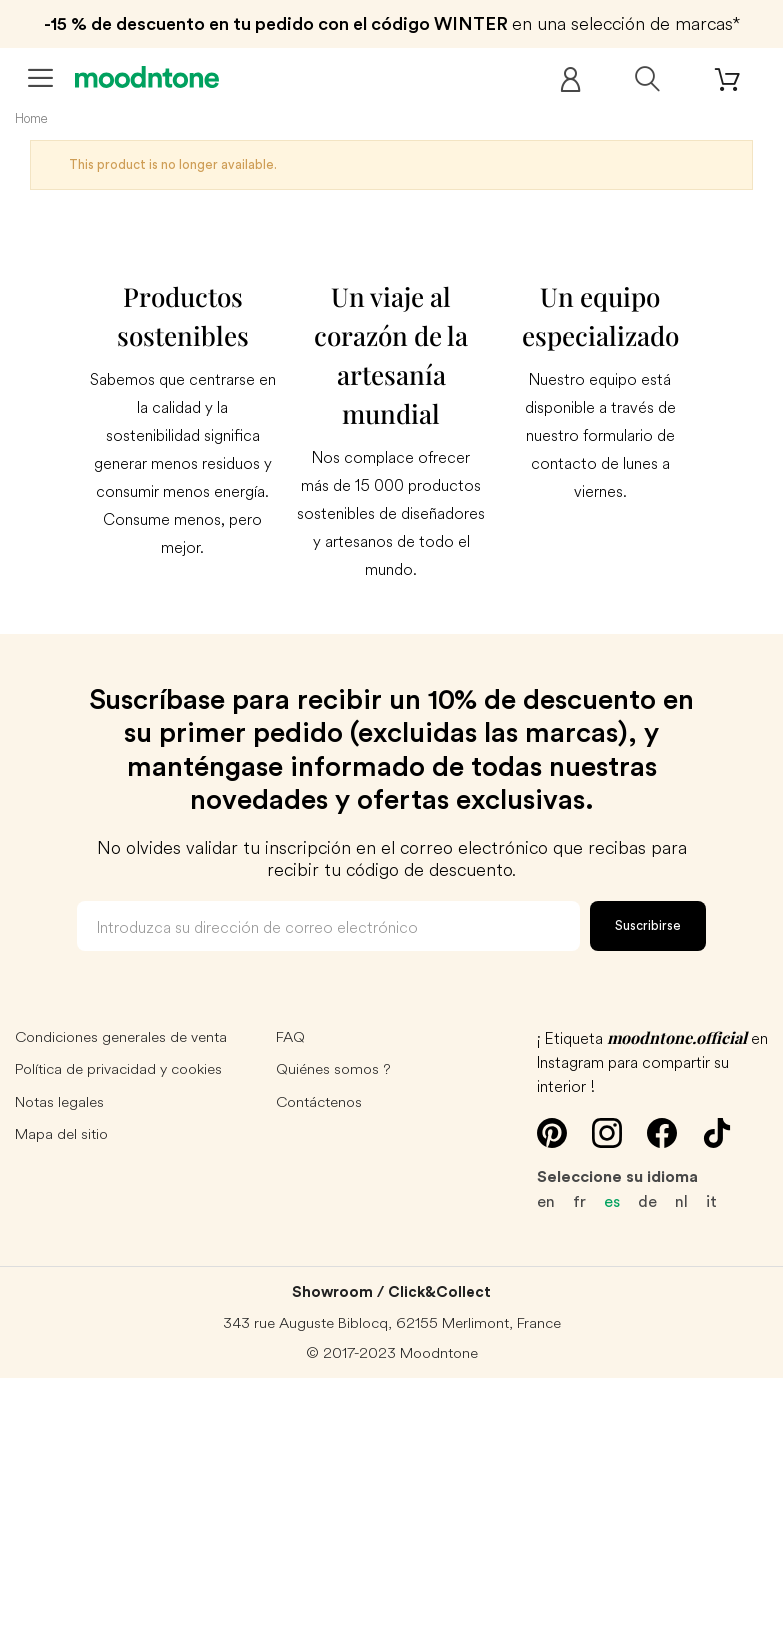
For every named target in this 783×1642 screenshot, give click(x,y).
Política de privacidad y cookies (118, 1068)
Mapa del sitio (61, 1133)
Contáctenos (319, 1101)
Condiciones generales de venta (121, 1036)
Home (31, 118)
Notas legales (59, 1101)
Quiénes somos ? (333, 1068)
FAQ (290, 1036)
